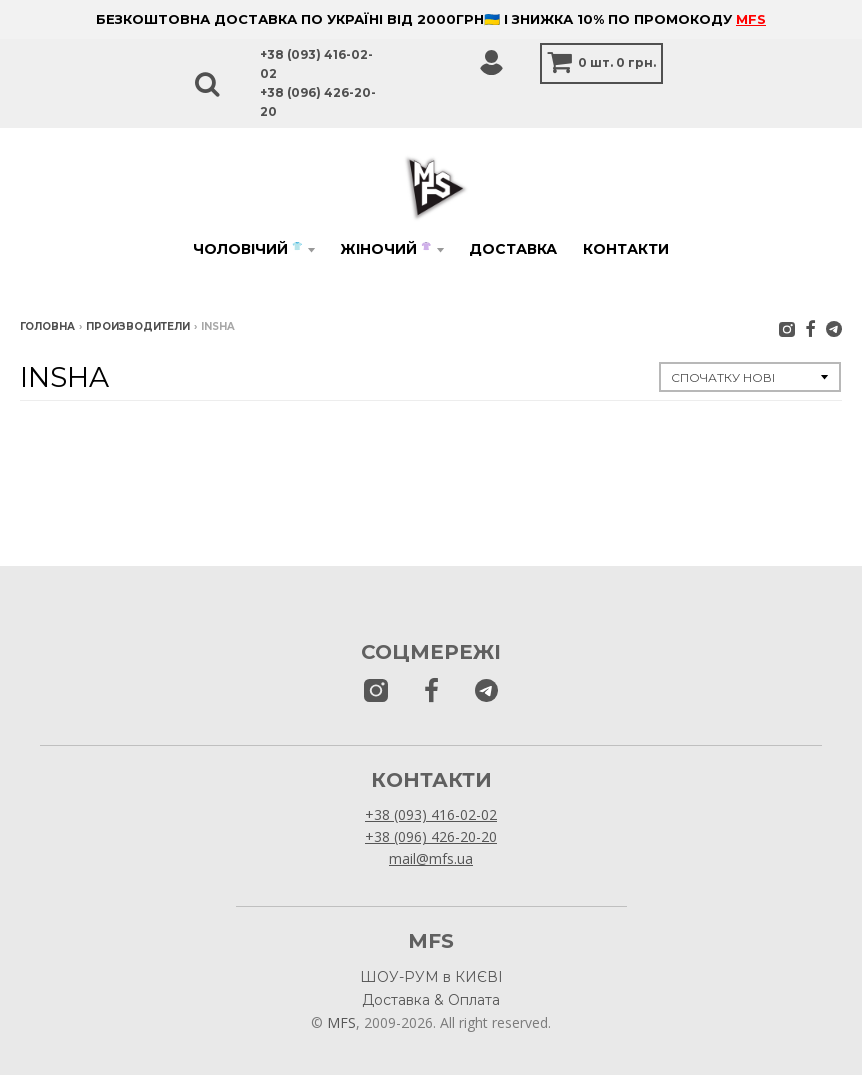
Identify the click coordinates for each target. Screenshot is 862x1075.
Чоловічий (247, 249)
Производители (138, 326)
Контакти (626, 249)
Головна (47, 326)
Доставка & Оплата (431, 1000)
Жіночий (385, 249)
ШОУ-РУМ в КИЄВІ (431, 977)
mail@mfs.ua (431, 858)
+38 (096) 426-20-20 (431, 836)
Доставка (513, 249)
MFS (751, 19)
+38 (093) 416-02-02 (431, 814)
